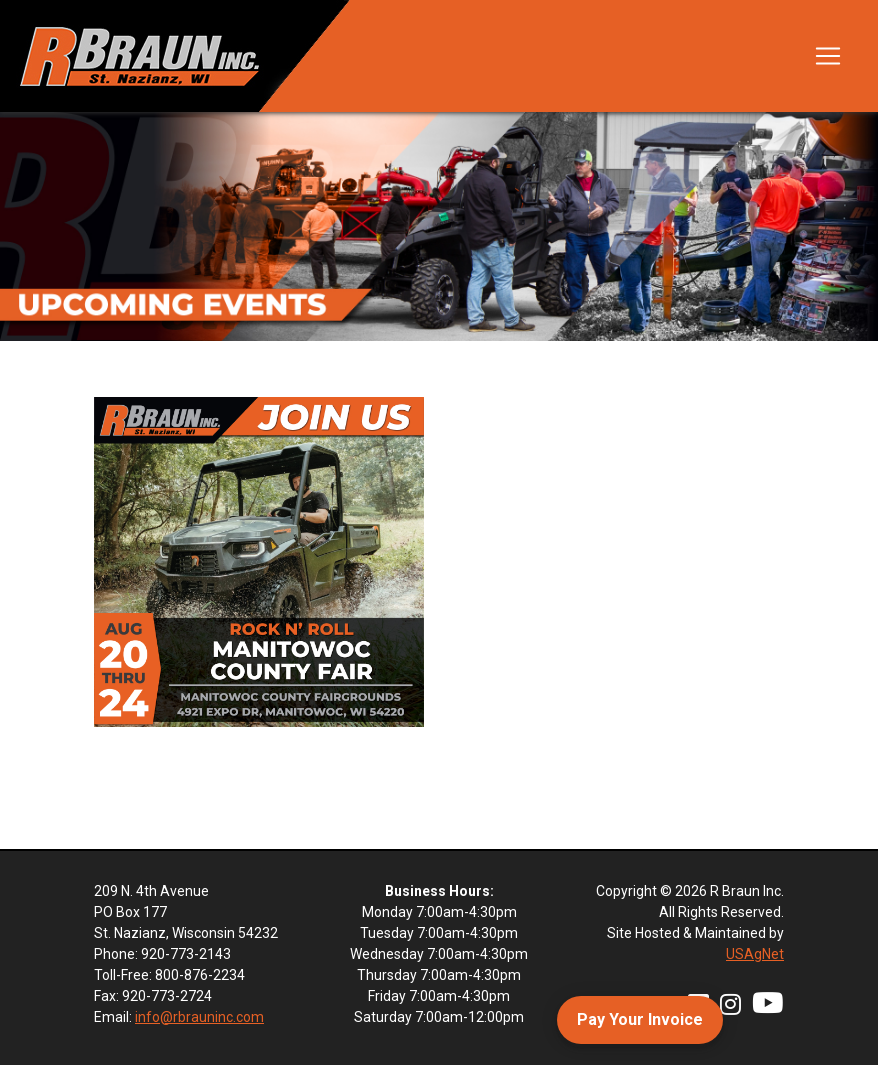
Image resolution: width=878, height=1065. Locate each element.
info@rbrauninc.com (199, 1017)
